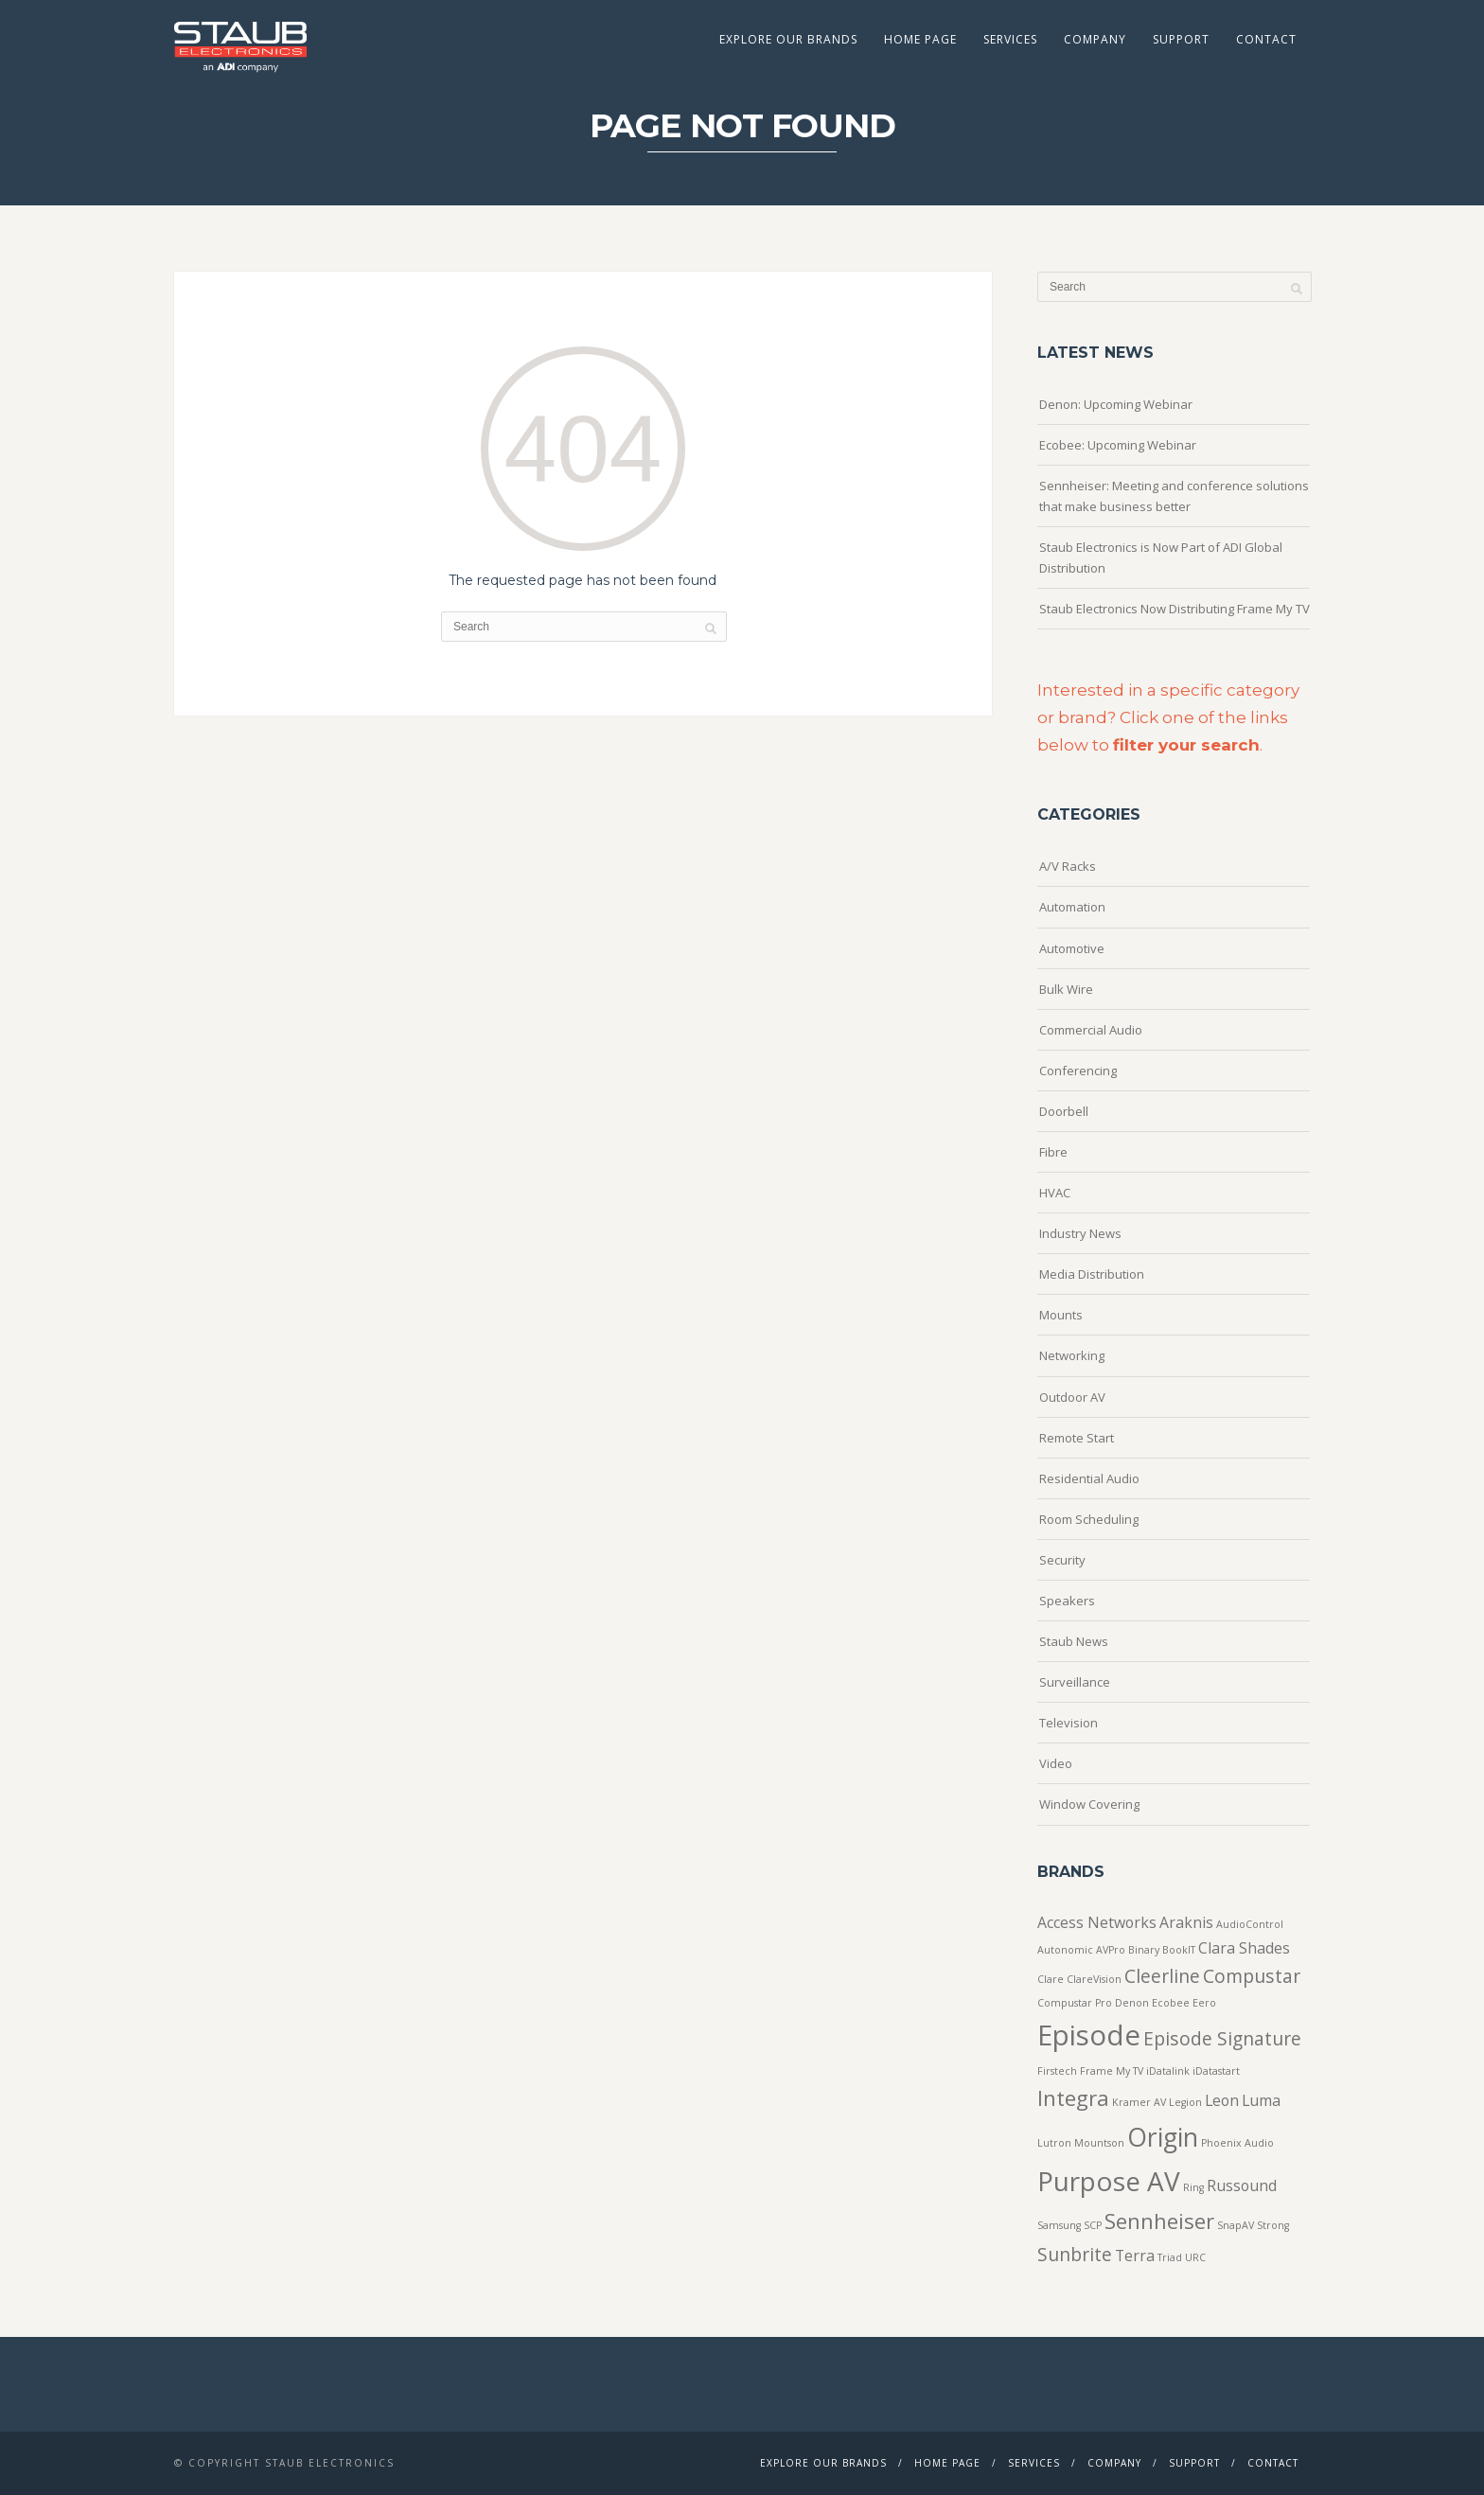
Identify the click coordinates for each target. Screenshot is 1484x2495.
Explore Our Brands (788, 39)
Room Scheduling (1089, 1519)
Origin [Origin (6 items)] (1162, 2137)
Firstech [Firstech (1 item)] (1057, 2071)
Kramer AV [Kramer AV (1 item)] (1139, 2102)
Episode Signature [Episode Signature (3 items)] (1222, 2038)
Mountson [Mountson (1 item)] (1099, 2143)
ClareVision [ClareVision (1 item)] (1094, 1979)
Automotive (1071, 948)
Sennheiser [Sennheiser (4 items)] (1159, 2220)
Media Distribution (1091, 1274)
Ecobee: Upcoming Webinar (1117, 444)
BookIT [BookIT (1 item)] (1178, 1949)
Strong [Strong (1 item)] (1273, 2225)
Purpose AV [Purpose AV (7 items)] (1108, 2181)
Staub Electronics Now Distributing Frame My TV (1174, 608)
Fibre (1053, 1151)
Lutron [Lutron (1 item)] (1054, 2143)
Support (1181, 39)
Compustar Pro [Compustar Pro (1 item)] (1074, 2002)
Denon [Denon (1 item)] (1132, 2002)
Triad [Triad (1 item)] (1169, 2257)
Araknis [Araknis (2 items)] (1186, 1922)
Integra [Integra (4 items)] (1073, 2097)
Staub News (1073, 1641)
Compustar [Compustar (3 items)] (1251, 1976)
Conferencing (1078, 1070)
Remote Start (1076, 1437)
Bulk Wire (1066, 989)
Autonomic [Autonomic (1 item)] (1065, 1949)
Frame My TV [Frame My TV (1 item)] (1111, 2071)
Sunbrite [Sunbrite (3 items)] (1074, 2254)
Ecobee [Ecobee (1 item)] (1171, 2002)
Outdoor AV (1072, 1397)
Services (1010, 39)
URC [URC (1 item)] (1195, 2257)
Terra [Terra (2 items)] (1135, 2255)
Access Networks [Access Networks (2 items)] (1097, 1922)
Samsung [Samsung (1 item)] (1059, 2225)
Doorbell (1063, 1111)
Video (1055, 1763)
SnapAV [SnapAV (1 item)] (1235, 2225)
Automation (1072, 906)
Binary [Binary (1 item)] (1143, 1949)
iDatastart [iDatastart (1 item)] (1216, 2071)
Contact (1266, 39)
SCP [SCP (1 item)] (1093, 2225)
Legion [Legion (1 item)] (1185, 2102)
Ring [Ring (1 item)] (1193, 2187)
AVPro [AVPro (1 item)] (1110, 1949)
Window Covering (1089, 1804)
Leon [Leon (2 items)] (1222, 2100)
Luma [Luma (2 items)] (1261, 2100)
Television (1068, 1722)
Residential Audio (1089, 1478)
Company (1095, 39)
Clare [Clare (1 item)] (1050, 1979)
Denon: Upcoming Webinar (1115, 404)
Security (1062, 1559)
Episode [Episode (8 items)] (1088, 2035)
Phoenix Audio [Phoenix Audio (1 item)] (1237, 2143)
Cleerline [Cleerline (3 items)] (1162, 1976)
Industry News (1080, 1233)
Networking (1071, 1355)
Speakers (1067, 1600)
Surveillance (1074, 1681)
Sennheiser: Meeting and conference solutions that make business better (1174, 496)
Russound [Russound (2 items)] (1242, 2185)
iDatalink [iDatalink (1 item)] (1168, 2071)
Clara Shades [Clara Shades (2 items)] (1244, 1948)
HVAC (1054, 1192)
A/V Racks (1067, 866)
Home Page (920, 39)
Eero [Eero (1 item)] (1204, 2002)
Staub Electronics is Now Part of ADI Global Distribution (1160, 557)
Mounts (1061, 1314)
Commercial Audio (1090, 1029)
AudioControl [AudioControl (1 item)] (1249, 1924)
